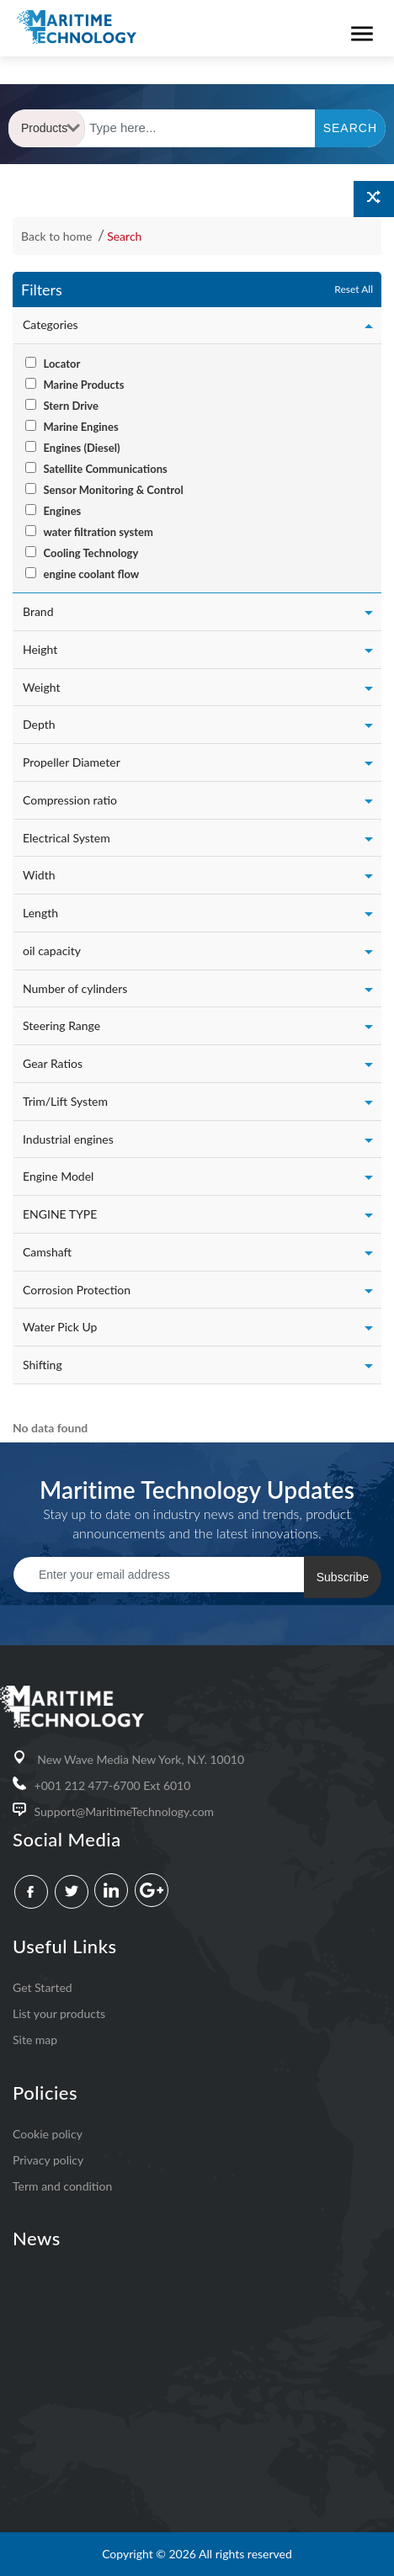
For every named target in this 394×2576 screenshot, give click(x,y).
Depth (39, 724)
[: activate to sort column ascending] (12, 1404)
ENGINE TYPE (60, 1214)
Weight (41, 687)
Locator (61, 363)
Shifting (42, 1364)
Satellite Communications (105, 469)
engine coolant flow (91, 574)
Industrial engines (68, 1139)
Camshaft (47, 1252)
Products (50, 128)
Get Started (42, 1987)
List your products (59, 2013)
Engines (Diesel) (81, 448)
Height (40, 649)
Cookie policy (48, 2134)
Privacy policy (48, 2160)
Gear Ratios (53, 1063)
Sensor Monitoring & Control (113, 490)
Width (39, 875)
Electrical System (66, 838)
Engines (62, 511)
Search (124, 236)
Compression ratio (70, 800)
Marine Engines (80, 427)
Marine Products (83, 384)
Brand (38, 611)
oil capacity (52, 950)
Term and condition (62, 2186)
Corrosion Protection (76, 1290)
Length (40, 913)
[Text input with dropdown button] (200, 128)
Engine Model (58, 1176)
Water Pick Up (60, 1327)
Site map (35, 2039)
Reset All (353, 289)
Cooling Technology (90, 553)
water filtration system (97, 532)
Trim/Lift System (65, 1101)
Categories (50, 324)
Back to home (58, 236)
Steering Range (61, 1025)
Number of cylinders (75, 988)
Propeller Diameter (71, 762)
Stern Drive (70, 406)
